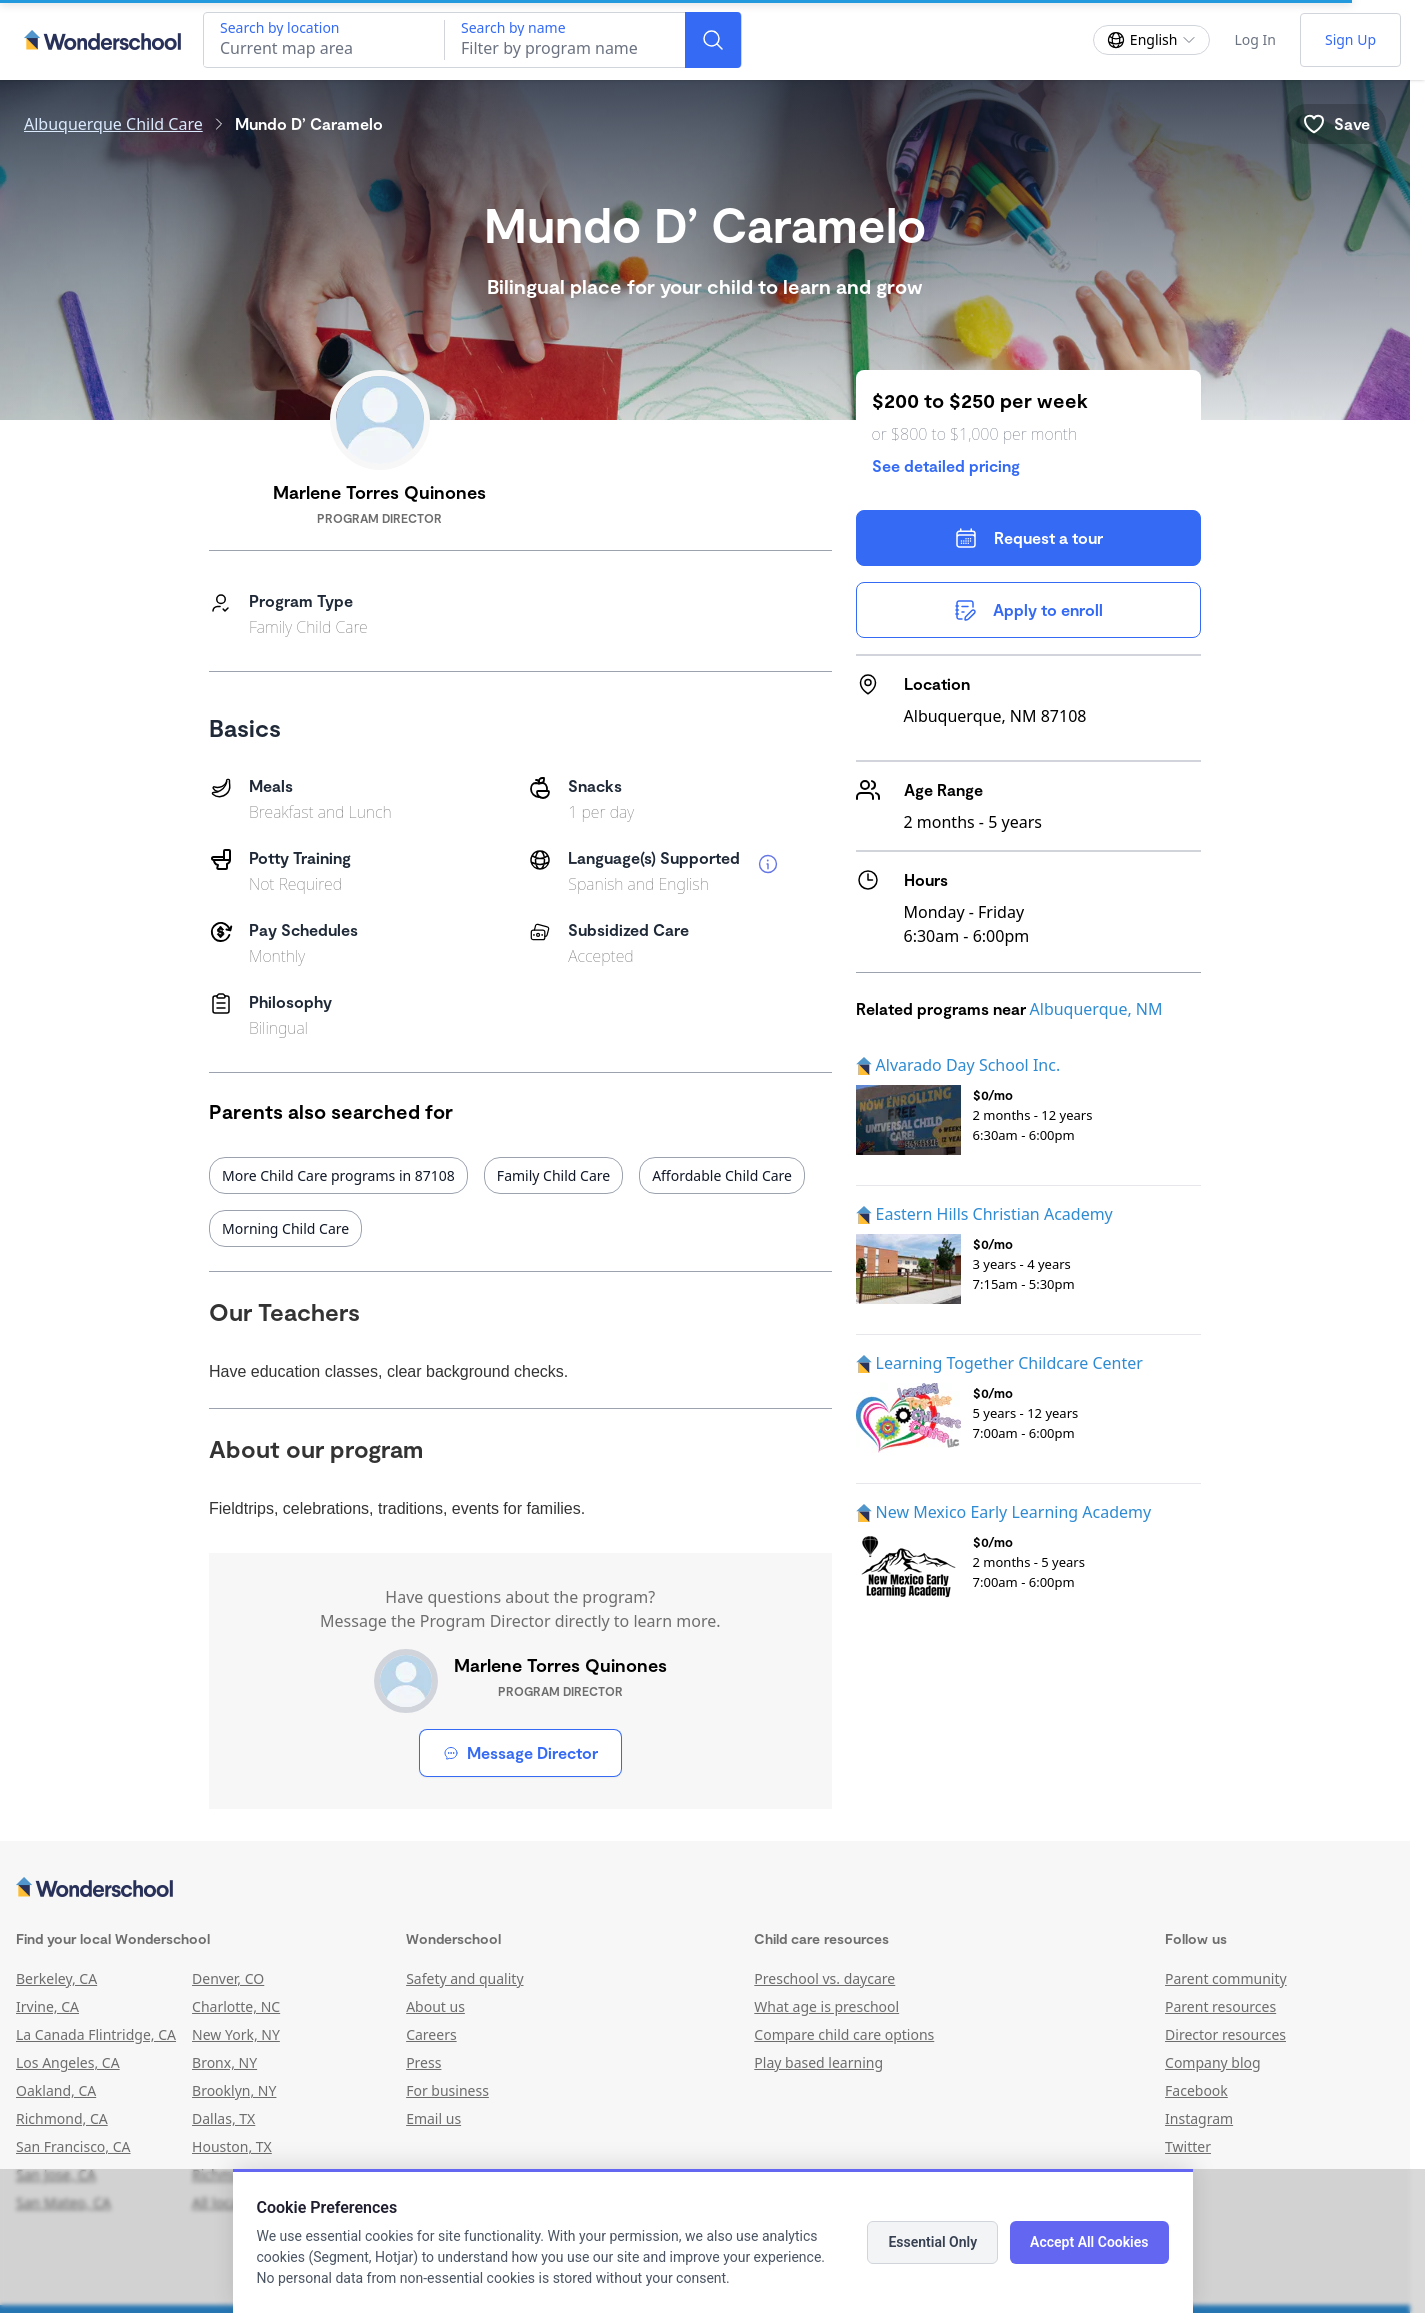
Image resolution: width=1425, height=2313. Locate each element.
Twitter (1188, 2146)
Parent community (1226, 1978)
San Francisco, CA (73, 2146)
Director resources (1225, 2034)
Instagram (1199, 2118)
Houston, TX (232, 2146)
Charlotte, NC (236, 2006)
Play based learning (818, 2062)
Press (423, 2062)
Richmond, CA (62, 2118)
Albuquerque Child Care (113, 124)
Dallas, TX (223, 2118)
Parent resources (1220, 2006)
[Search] (713, 40)
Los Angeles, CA (68, 2062)
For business (447, 2090)
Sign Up (1350, 39)
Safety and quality (464, 1978)
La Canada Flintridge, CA (96, 2034)
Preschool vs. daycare (824, 1978)
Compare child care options (844, 2034)
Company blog (1213, 2062)
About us (435, 2006)
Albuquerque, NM (1096, 1009)
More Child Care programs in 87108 (338, 1175)
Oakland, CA (56, 2090)
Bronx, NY (224, 2062)
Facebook (1196, 2090)
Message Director (520, 1752)
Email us (433, 2118)
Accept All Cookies (1089, 2242)
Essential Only (932, 2242)
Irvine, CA (47, 2006)
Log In (1254, 39)
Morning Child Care (285, 1228)
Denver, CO (228, 1978)
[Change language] (1152, 40)
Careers (431, 2034)
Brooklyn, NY (234, 2090)
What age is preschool (826, 2006)
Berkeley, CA (56, 1978)
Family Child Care (553, 1175)
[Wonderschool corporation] (705, 1889)
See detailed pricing (946, 465)
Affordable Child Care (722, 1175)
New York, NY (236, 2034)
